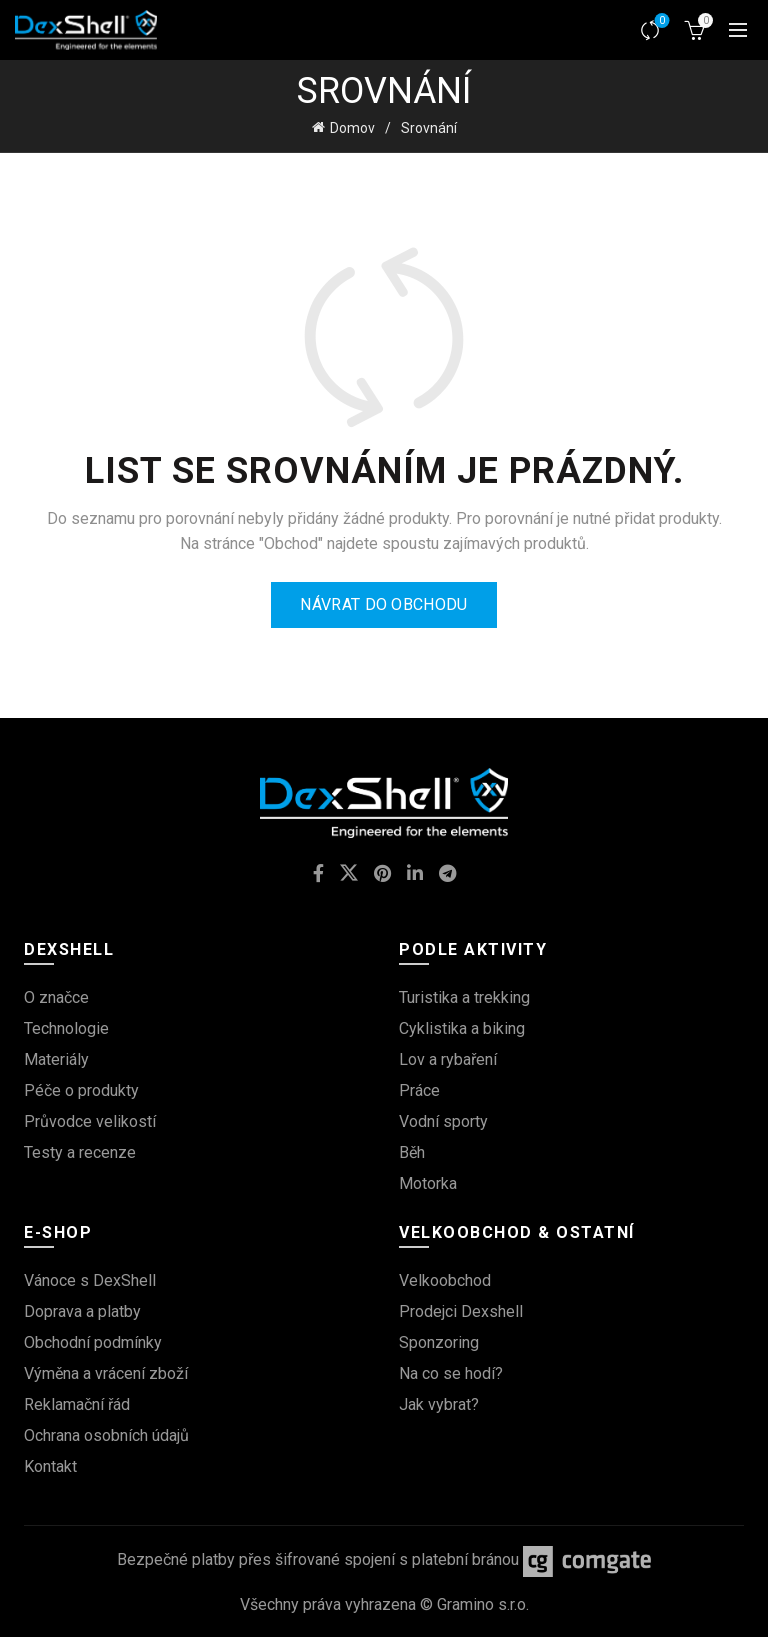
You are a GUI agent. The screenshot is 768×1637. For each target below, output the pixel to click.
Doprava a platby (82, 1311)
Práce (419, 1090)
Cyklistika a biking (462, 1028)
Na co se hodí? (451, 1373)
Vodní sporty (443, 1121)
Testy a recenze (80, 1152)
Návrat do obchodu (383, 604)
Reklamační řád (77, 1404)
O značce (56, 997)
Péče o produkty (81, 1090)
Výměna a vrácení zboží (106, 1373)
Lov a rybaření (448, 1059)
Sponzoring (439, 1342)
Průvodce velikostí (90, 1121)
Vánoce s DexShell (90, 1280)
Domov (352, 128)
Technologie (66, 1028)
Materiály (56, 1059)
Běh (412, 1152)
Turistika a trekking (464, 997)
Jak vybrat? (439, 1404)
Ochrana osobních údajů (106, 1435)
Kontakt (50, 1466)
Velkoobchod (445, 1280)
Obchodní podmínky (93, 1342)
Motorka (428, 1183)
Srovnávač (660, 21)
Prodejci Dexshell (461, 1311)
